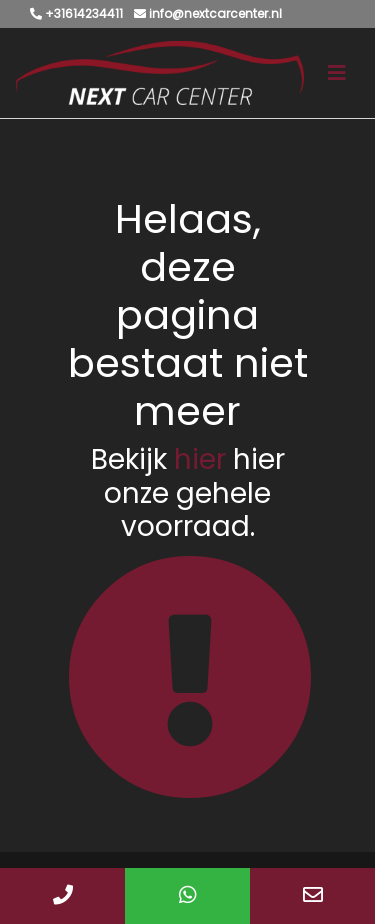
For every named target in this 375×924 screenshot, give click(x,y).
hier (200, 459)
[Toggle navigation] (337, 73)
